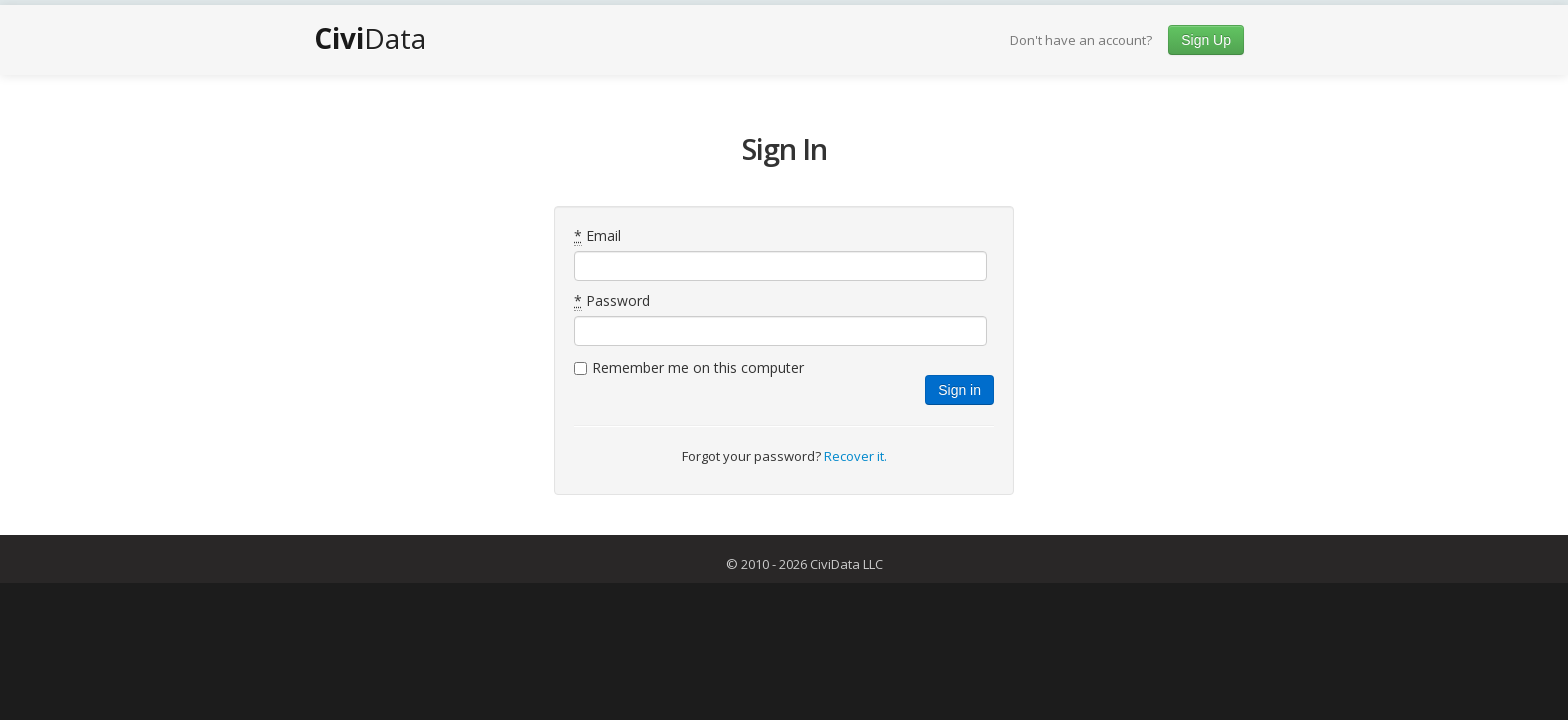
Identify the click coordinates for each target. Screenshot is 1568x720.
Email (597, 236)
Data (370, 38)
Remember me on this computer (698, 367)
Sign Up (1206, 40)
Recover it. (855, 456)
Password (612, 301)
